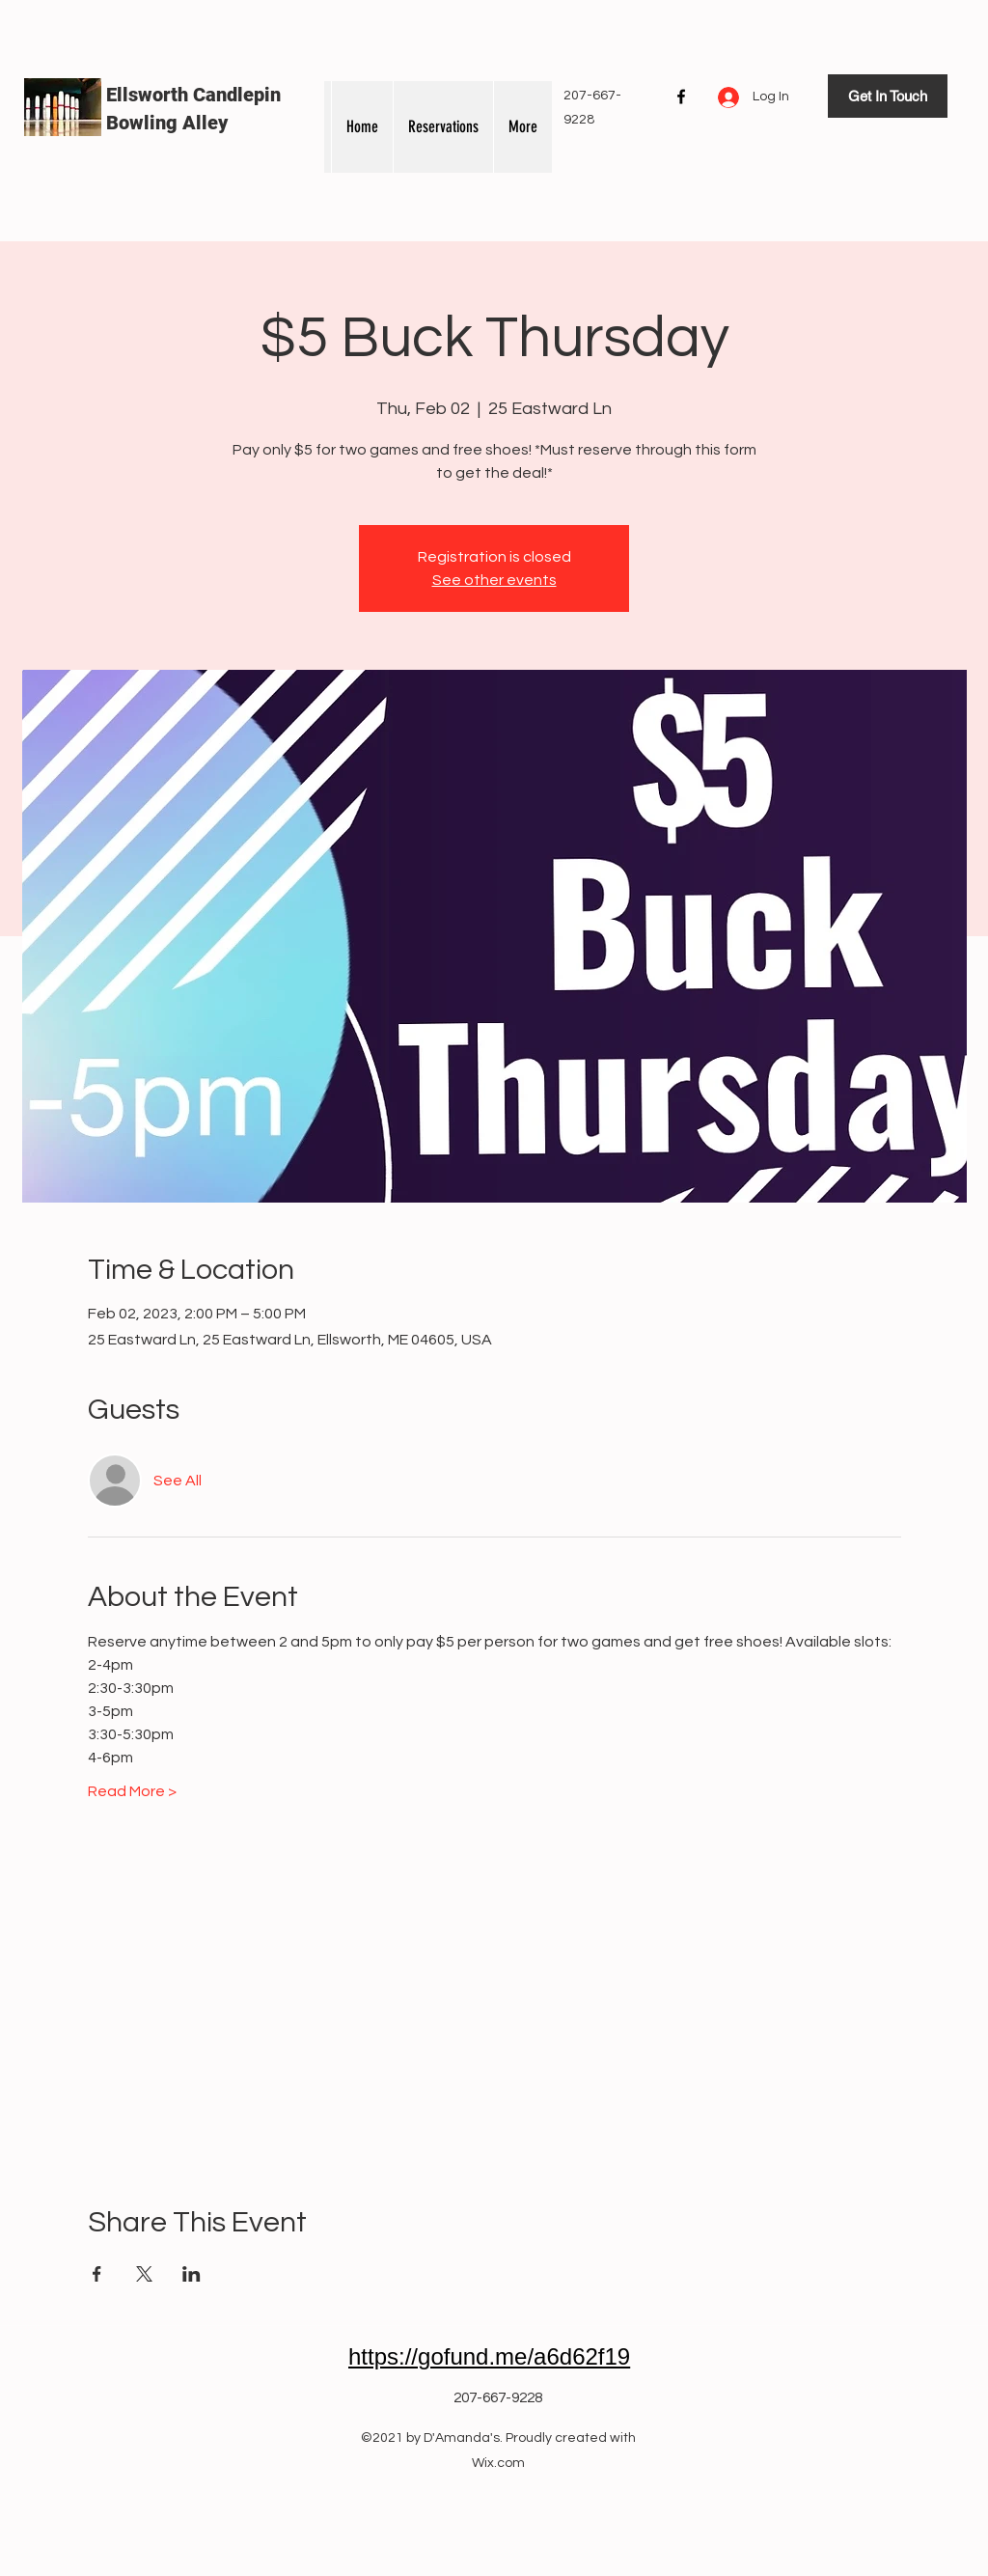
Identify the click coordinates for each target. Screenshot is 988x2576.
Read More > (132, 1791)
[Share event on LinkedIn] (191, 2274)
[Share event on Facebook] (97, 2274)
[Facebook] (681, 96)
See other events (494, 580)
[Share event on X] (144, 2274)
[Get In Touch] (887, 96)
